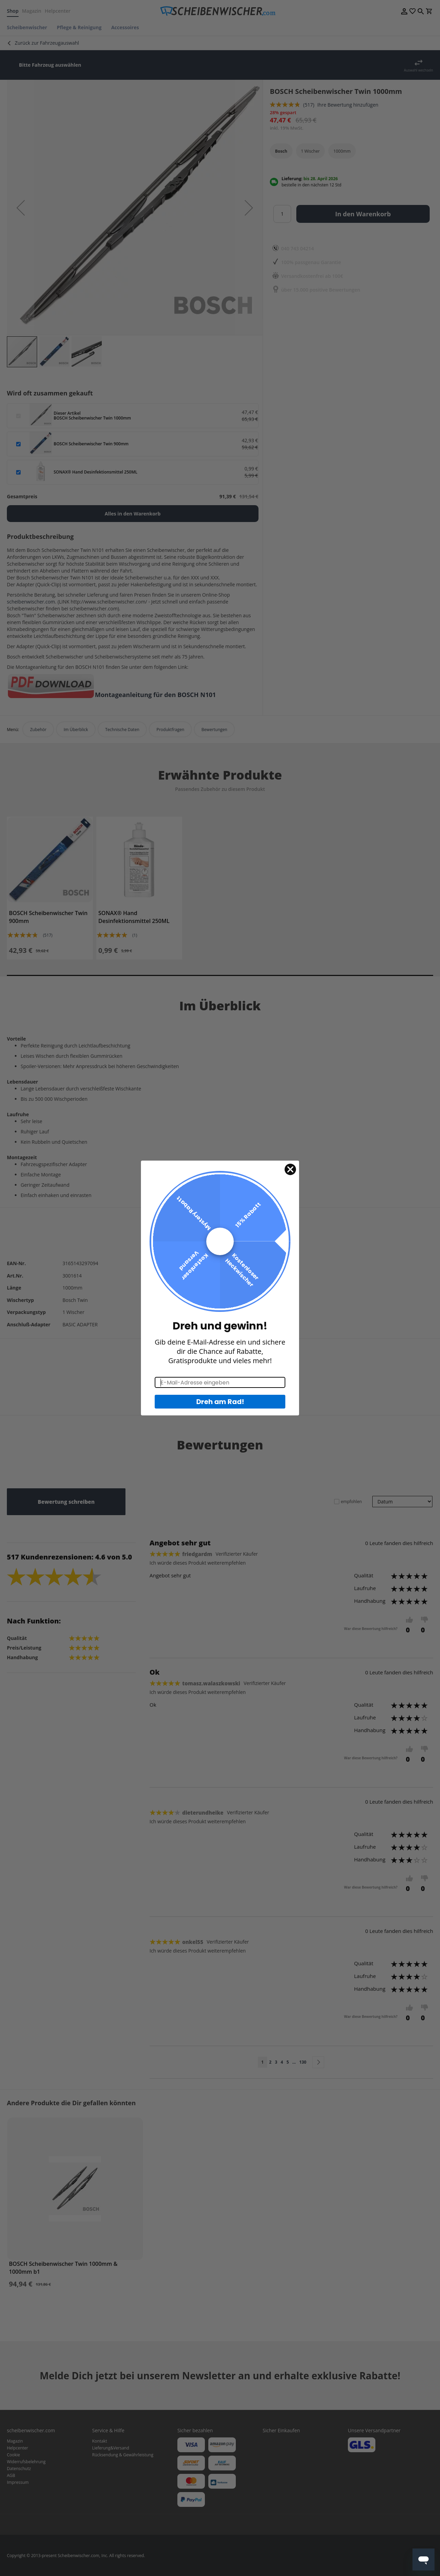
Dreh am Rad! (220, 1401)
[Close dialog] (290, 1169)
